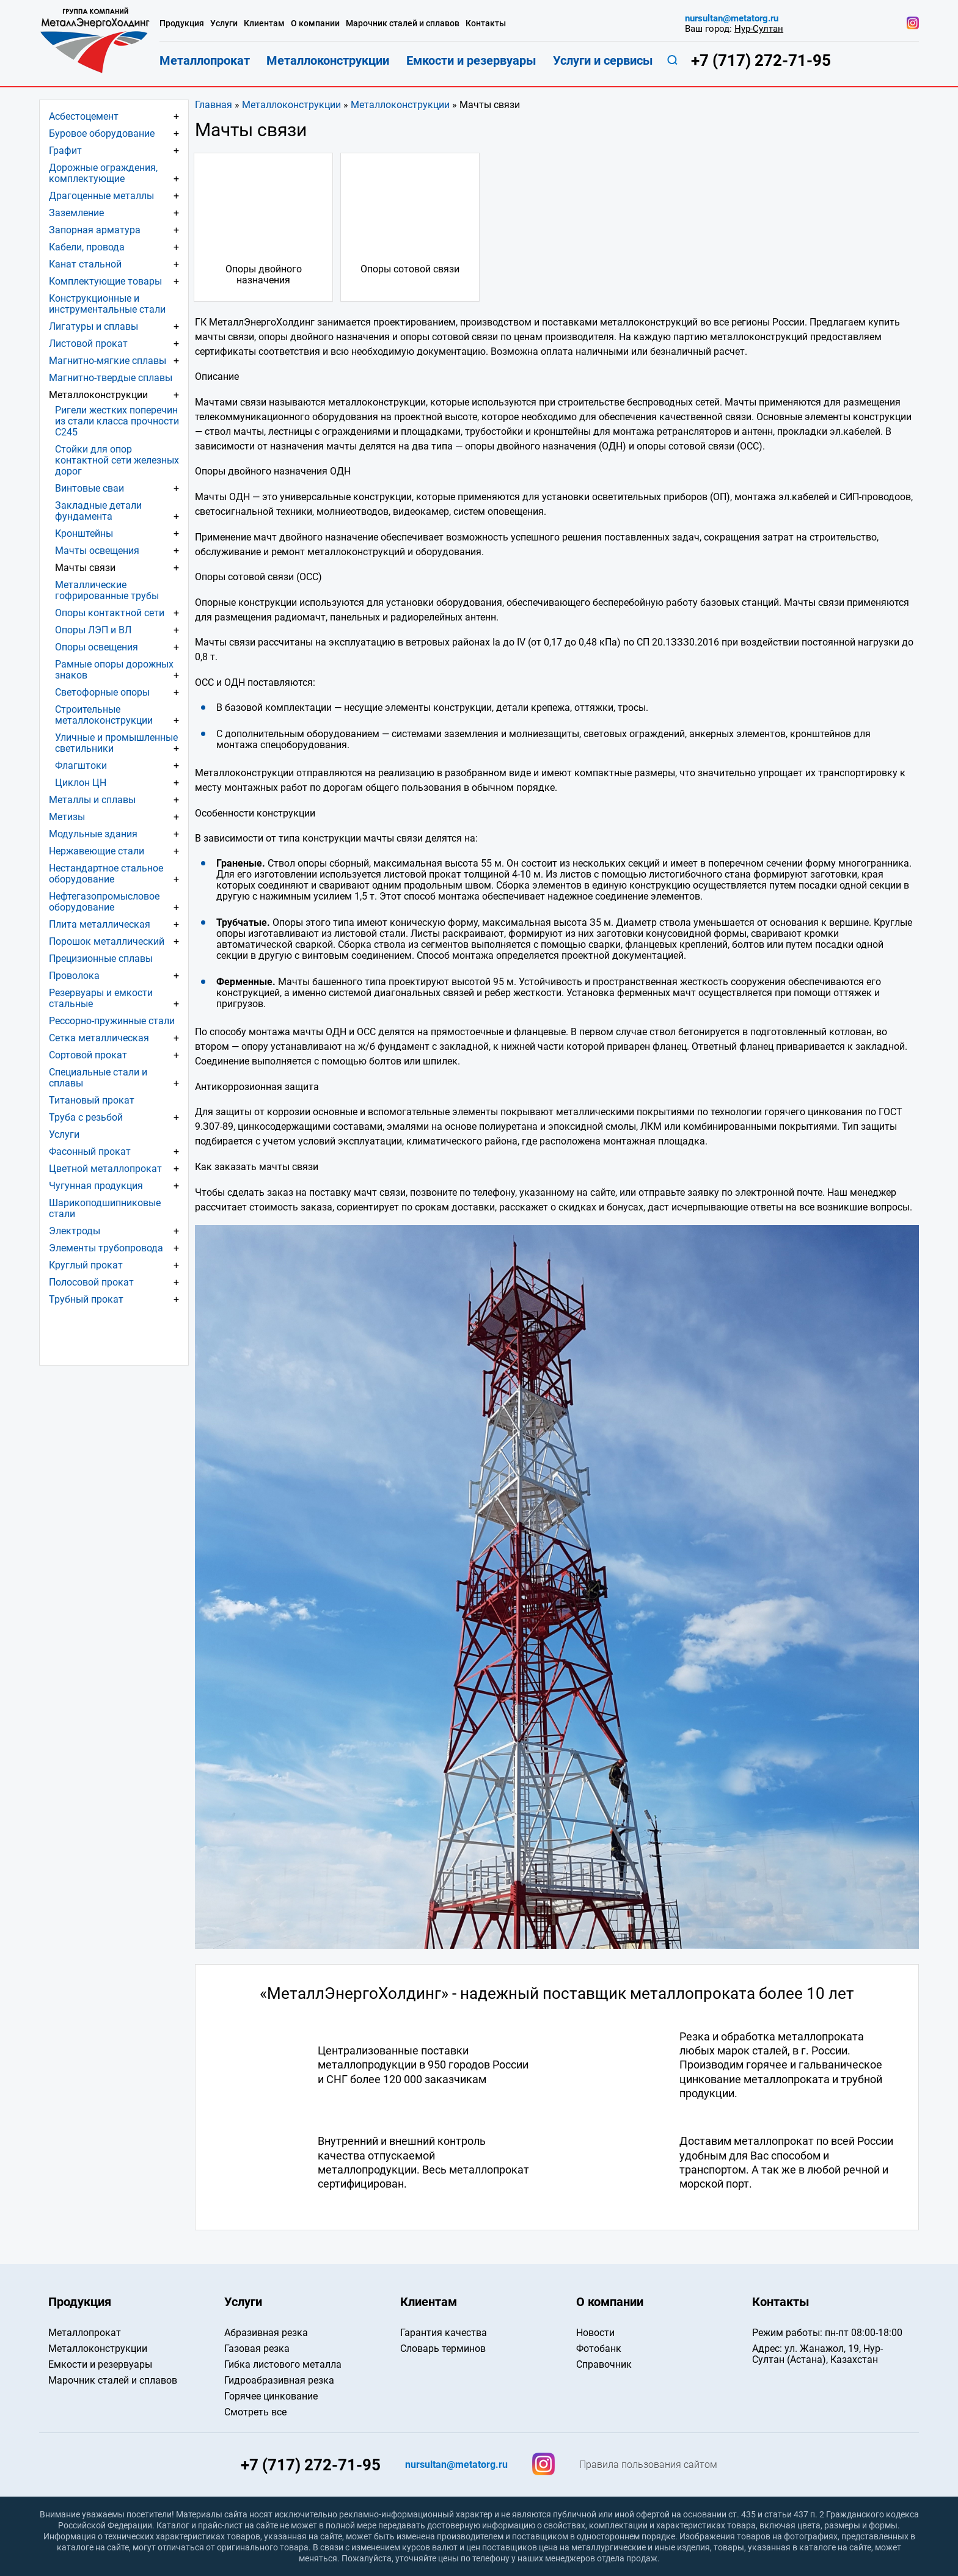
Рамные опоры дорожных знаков (114, 669)
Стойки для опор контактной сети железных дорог (117, 460)
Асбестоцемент (84, 116)
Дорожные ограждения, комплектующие (103, 173)
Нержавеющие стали (96, 851)
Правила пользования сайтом (648, 2464)
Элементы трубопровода (106, 1248)
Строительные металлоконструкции (104, 715)
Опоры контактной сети (109, 613)
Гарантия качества (443, 2332)
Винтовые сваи (89, 488)
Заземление (76, 213)
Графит (65, 150)
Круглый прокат (86, 1265)
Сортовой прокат (88, 1055)
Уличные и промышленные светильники (116, 743)
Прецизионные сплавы (101, 958)
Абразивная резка (266, 2332)
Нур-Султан (758, 28)
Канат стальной (85, 264)
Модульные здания (93, 834)
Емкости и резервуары (471, 60)
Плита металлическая (99, 924)
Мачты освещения (97, 550)
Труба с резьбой (86, 1117)
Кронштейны (84, 533)
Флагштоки (81, 765)
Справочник (604, 2364)
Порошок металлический (106, 941)
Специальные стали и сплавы (98, 1077)
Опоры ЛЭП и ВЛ (93, 630)
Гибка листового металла (283, 2364)
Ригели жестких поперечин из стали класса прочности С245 (117, 421)
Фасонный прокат (90, 1151)
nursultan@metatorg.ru (731, 18)
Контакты (486, 23)
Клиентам (264, 23)
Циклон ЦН (80, 782)
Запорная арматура (95, 230)
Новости (595, 2332)
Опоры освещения (96, 647)
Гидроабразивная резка (279, 2380)
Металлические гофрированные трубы (107, 590)
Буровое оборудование (102, 133)
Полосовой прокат (91, 1282)
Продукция (181, 23)
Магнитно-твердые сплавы (110, 378)
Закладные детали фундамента (98, 511)
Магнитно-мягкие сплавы (107, 360)
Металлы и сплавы (92, 800)
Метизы (67, 817)
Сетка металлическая (99, 1038)
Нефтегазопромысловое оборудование (104, 901)
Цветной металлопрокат (105, 1168)
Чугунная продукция (96, 1186)
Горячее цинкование (271, 2396)
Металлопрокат (204, 60)
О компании (315, 23)
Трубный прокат (86, 1299)
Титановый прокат (91, 1100)
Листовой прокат (88, 343)
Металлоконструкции (291, 105)
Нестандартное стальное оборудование (106, 873)
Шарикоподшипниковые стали (105, 1208)
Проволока (74, 975)
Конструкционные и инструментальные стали (107, 304)
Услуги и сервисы (603, 60)
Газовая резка (257, 2348)
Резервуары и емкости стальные (101, 998)
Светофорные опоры (102, 692)
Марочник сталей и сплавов (402, 23)
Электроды (74, 1231)
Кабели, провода (87, 247)
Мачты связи (85, 567)
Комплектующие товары (105, 281)
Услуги (64, 1134)
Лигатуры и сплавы (93, 326)
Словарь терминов (443, 2348)
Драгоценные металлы (101, 196)
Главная (213, 105)
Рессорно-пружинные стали (112, 1021)
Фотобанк (598, 2348)
